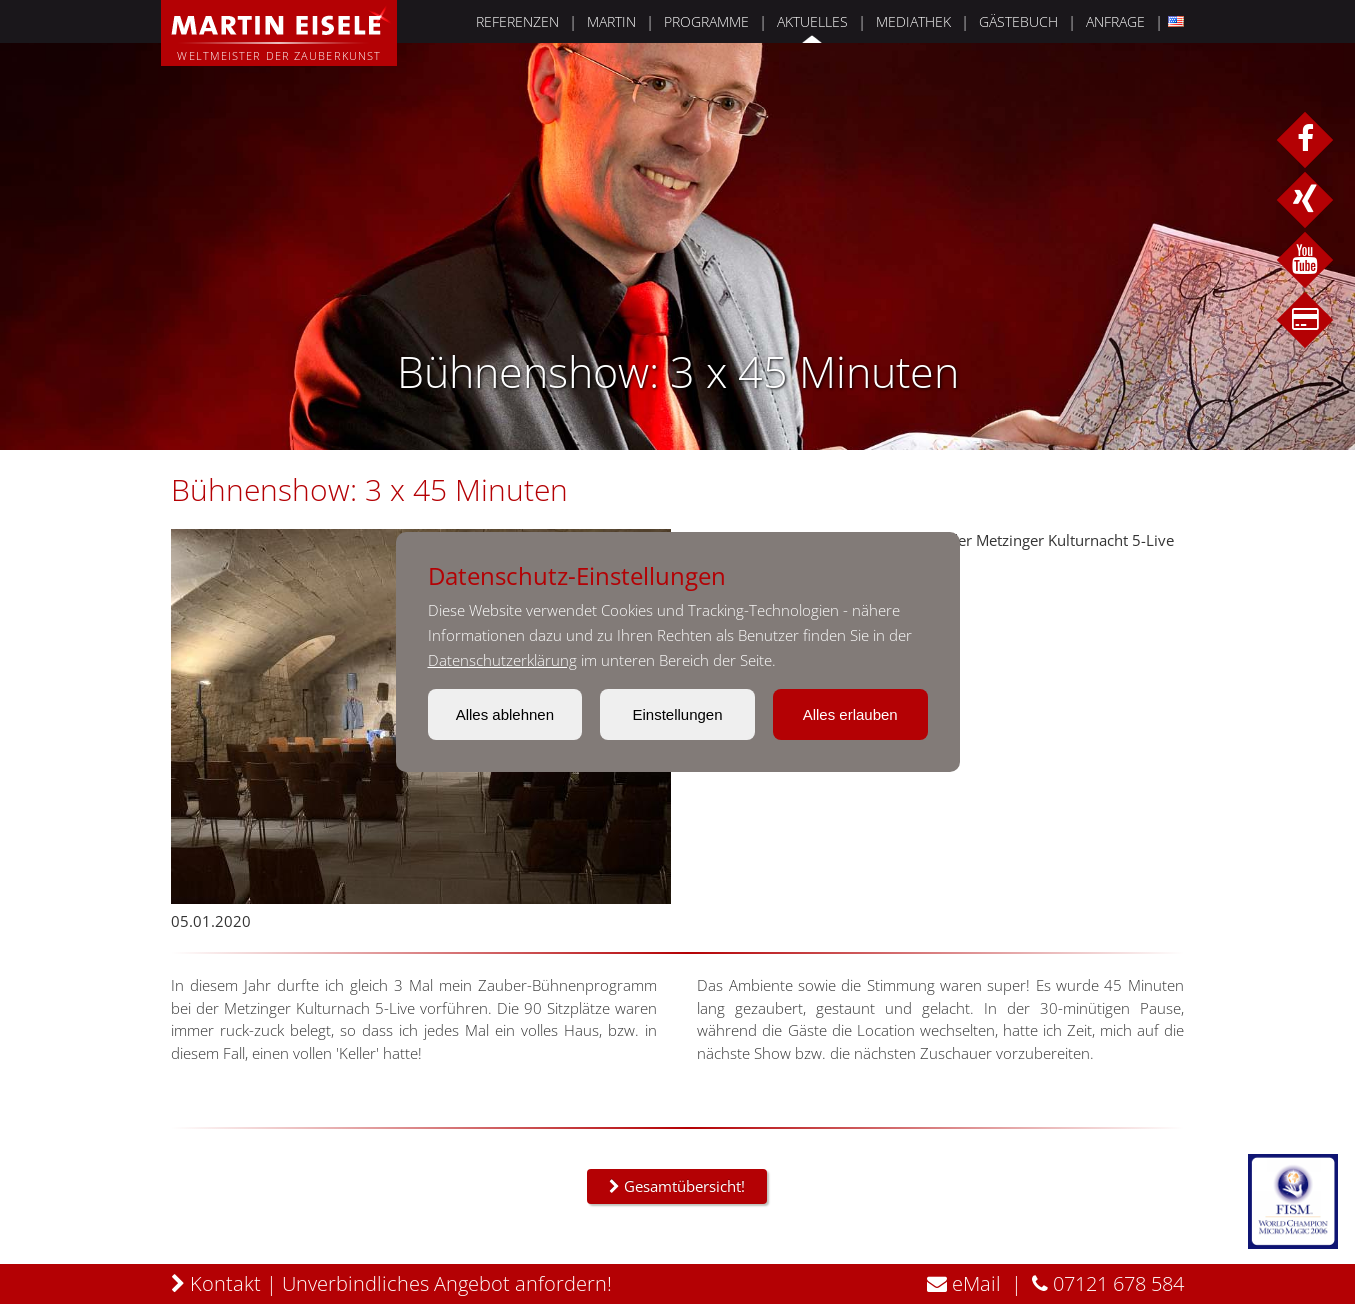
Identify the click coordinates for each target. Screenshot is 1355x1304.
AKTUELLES (796, 21)
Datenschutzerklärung (502, 660)
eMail (948, 1283)
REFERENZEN (501, 21)
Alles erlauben (850, 714)
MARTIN (595, 21)
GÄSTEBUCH (1002, 21)
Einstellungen (677, 714)
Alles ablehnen (505, 714)
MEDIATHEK (897, 21)
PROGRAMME (690, 21)
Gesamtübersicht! (678, 1186)
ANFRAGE (1099, 21)
